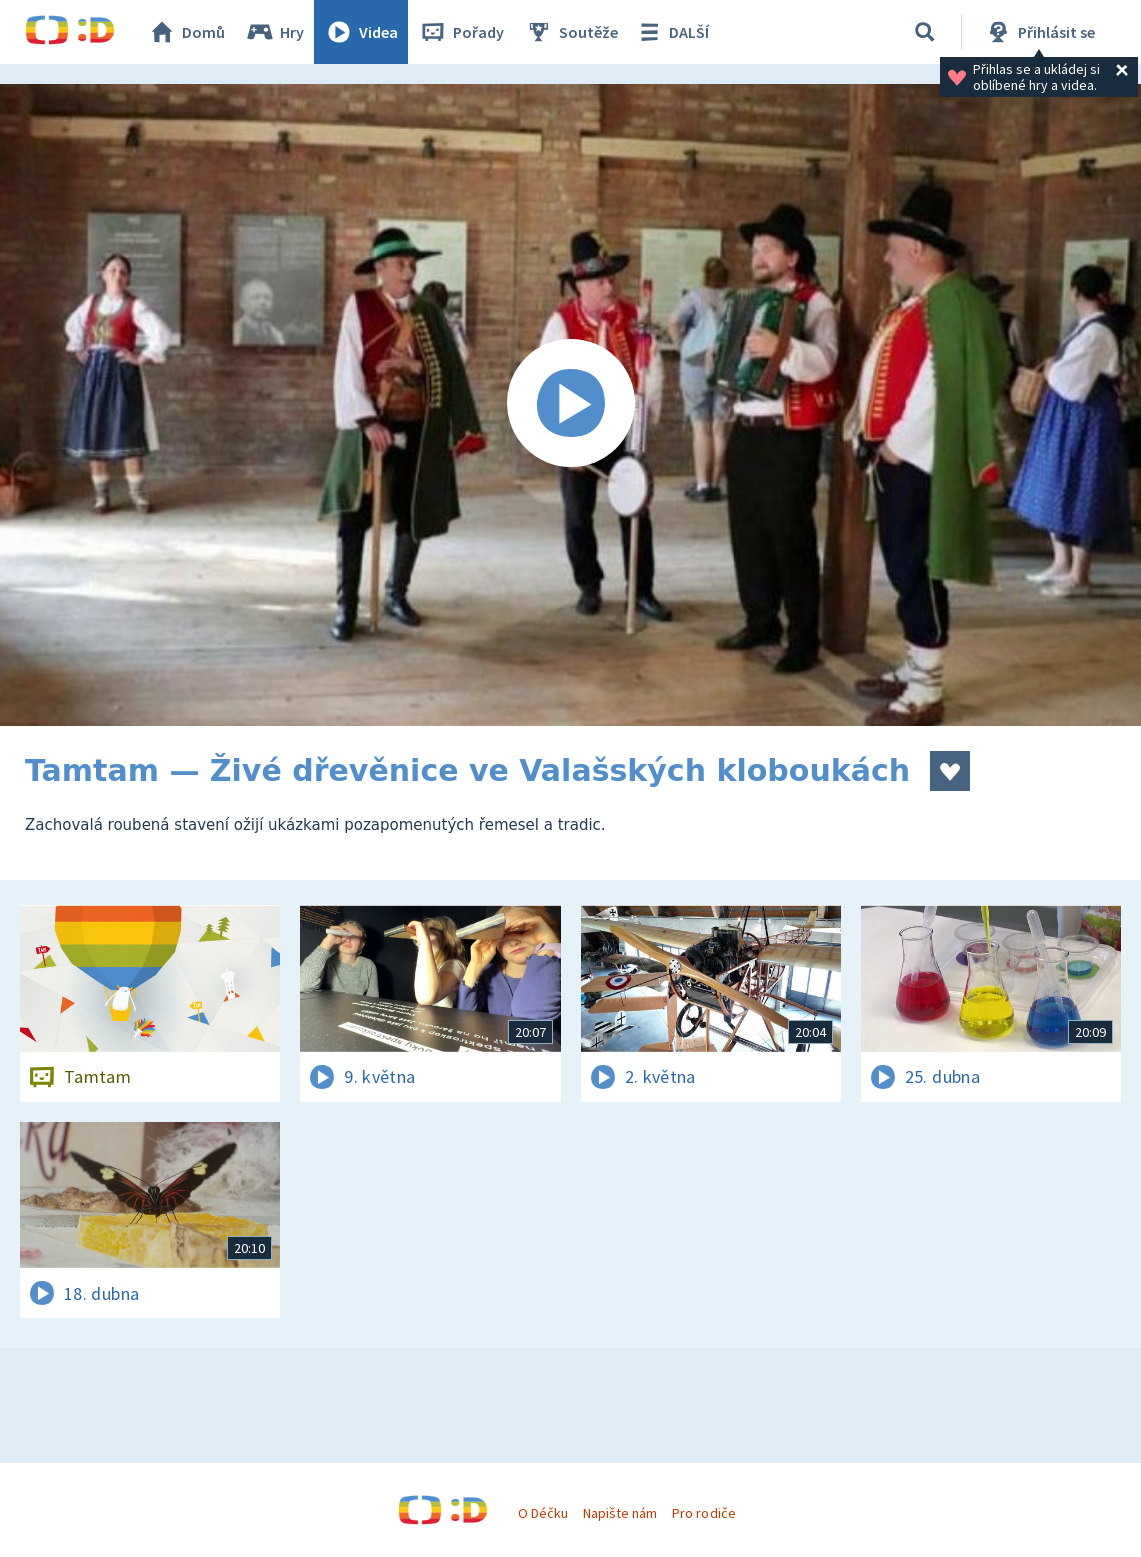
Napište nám (620, 1513)
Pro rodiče (703, 1513)
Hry (274, 32)
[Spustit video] (570, 405)
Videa (361, 32)
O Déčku (543, 1513)
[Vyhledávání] (925, 32)
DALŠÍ (671, 32)
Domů (186, 32)
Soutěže (571, 32)
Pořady (461, 32)
